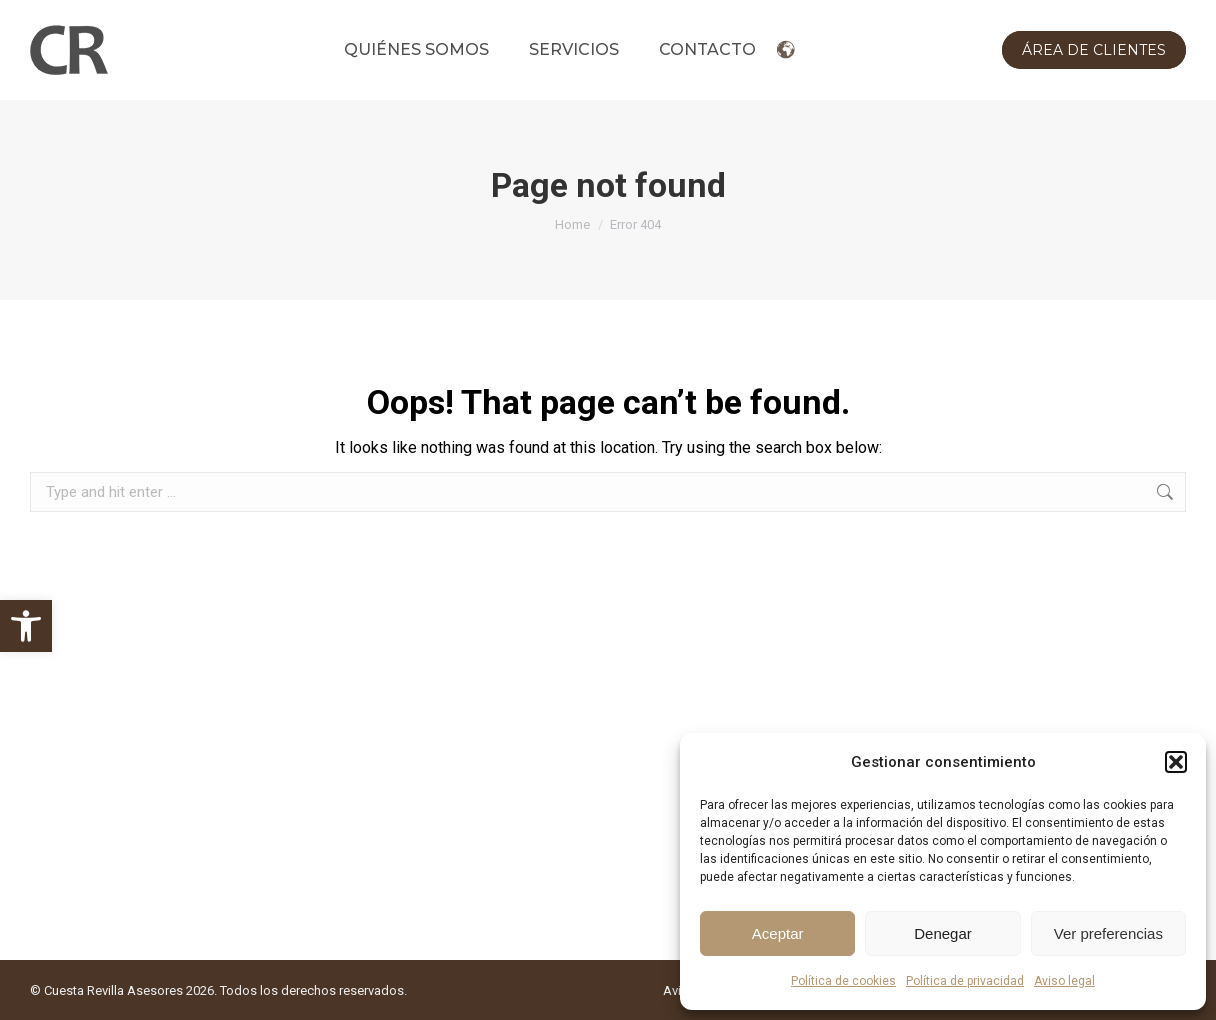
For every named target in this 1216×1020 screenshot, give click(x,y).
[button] (1176, 762)
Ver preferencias (1108, 933)
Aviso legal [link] (1064, 981)
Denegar (943, 933)
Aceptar (778, 933)
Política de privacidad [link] (965, 981)
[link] (26, 626)
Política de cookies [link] (843, 981)
